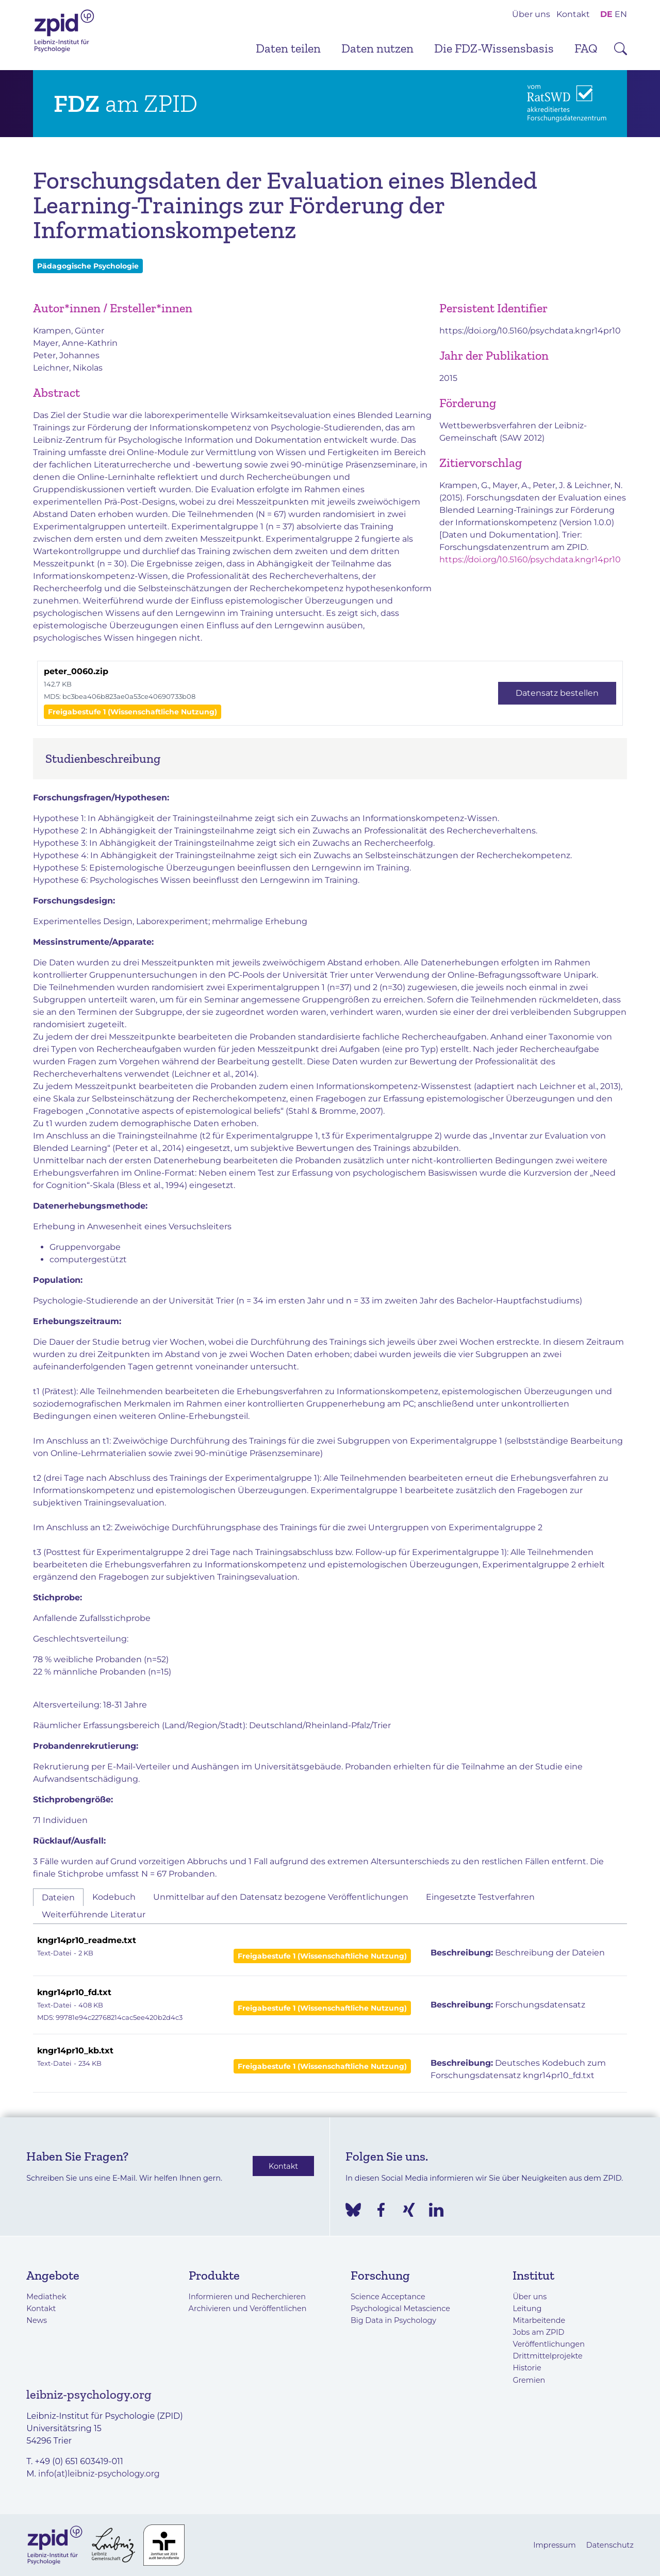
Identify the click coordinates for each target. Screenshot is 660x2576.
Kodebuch (114, 1897)
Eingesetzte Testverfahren (480, 1897)
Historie (527, 2367)
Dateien (58, 1897)
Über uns (531, 14)
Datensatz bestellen (557, 693)
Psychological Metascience (400, 2308)
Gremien (529, 2380)
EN (621, 14)
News (36, 2320)
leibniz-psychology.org (89, 2394)
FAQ (586, 48)
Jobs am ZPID (538, 2332)
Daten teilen (288, 48)
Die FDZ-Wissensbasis (494, 48)
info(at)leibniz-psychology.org (99, 2474)
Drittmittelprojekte (547, 2356)
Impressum (554, 2545)
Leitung (527, 2308)
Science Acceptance (388, 2296)
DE (606, 14)
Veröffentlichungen (549, 2344)
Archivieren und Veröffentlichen (248, 2308)
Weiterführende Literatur (93, 1914)
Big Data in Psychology (393, 2320)
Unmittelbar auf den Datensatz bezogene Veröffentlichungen (280, 1897)
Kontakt (573, 14)
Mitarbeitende (539, 2320)
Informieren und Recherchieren (247, 2296)
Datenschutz (610, 2545)
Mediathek (46, 2296)
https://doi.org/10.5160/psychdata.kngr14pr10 (530, 331)
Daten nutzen (377, 48)
